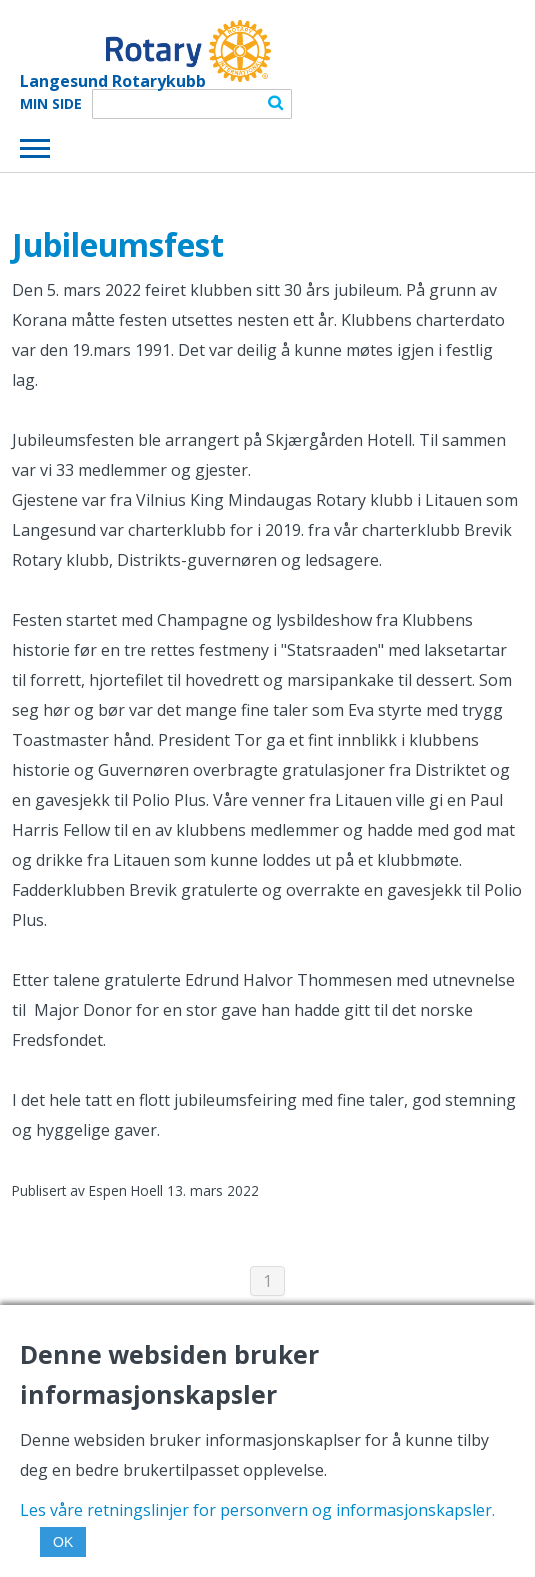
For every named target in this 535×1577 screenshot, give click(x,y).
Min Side (51, 104)
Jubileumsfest (118, 244)
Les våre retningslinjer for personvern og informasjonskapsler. (257, 1510)
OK (63, 1542)
